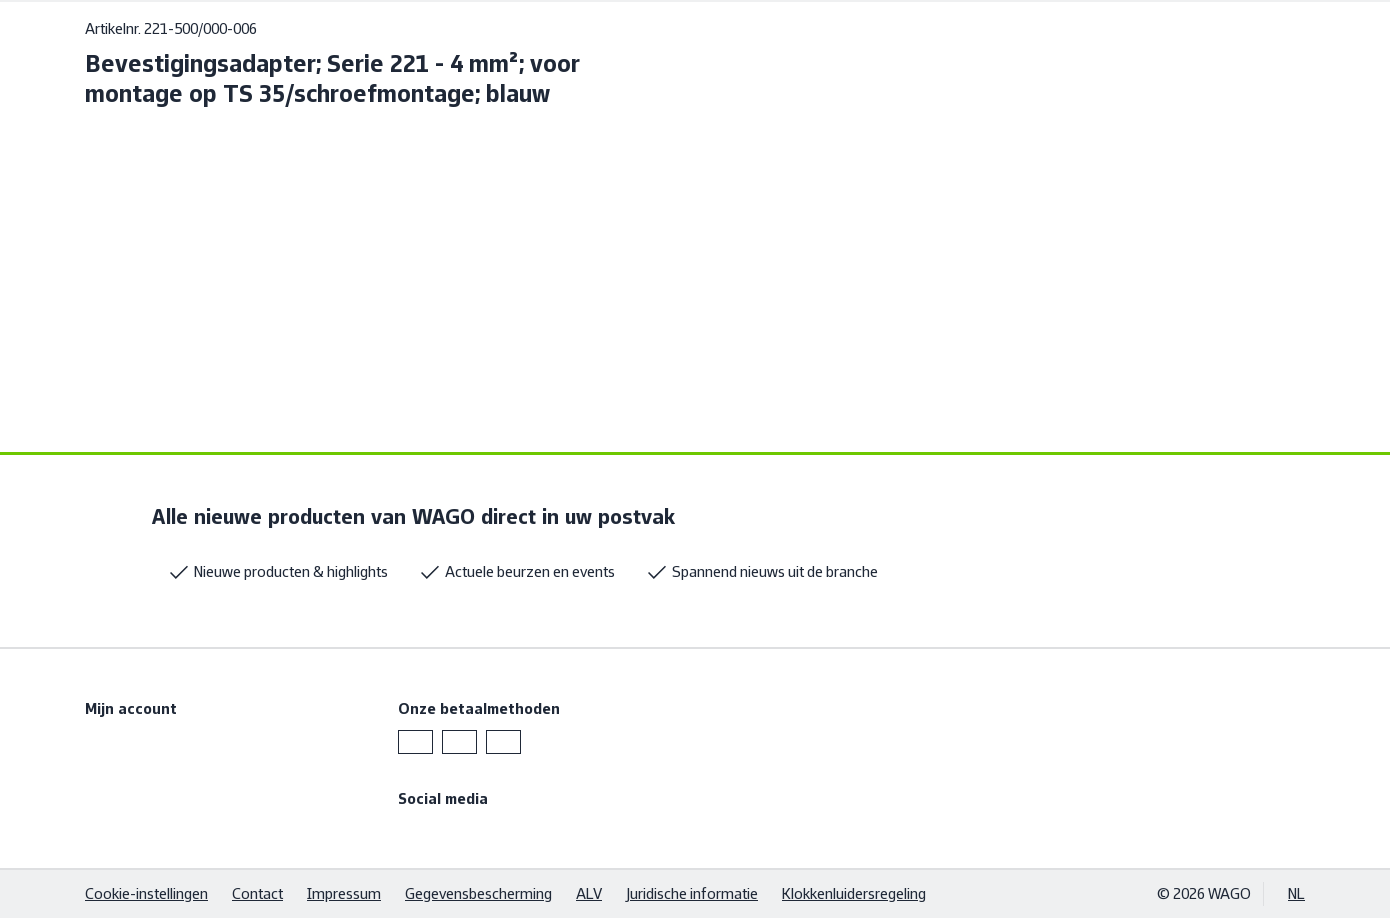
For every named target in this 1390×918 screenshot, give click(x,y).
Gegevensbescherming (478, 893)
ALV (589, 893)
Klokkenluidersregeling (854, 893)
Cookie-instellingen (146, 893)
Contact (257, 893)
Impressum (344, 893)
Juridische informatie (692, 893)
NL (1296, 893)
